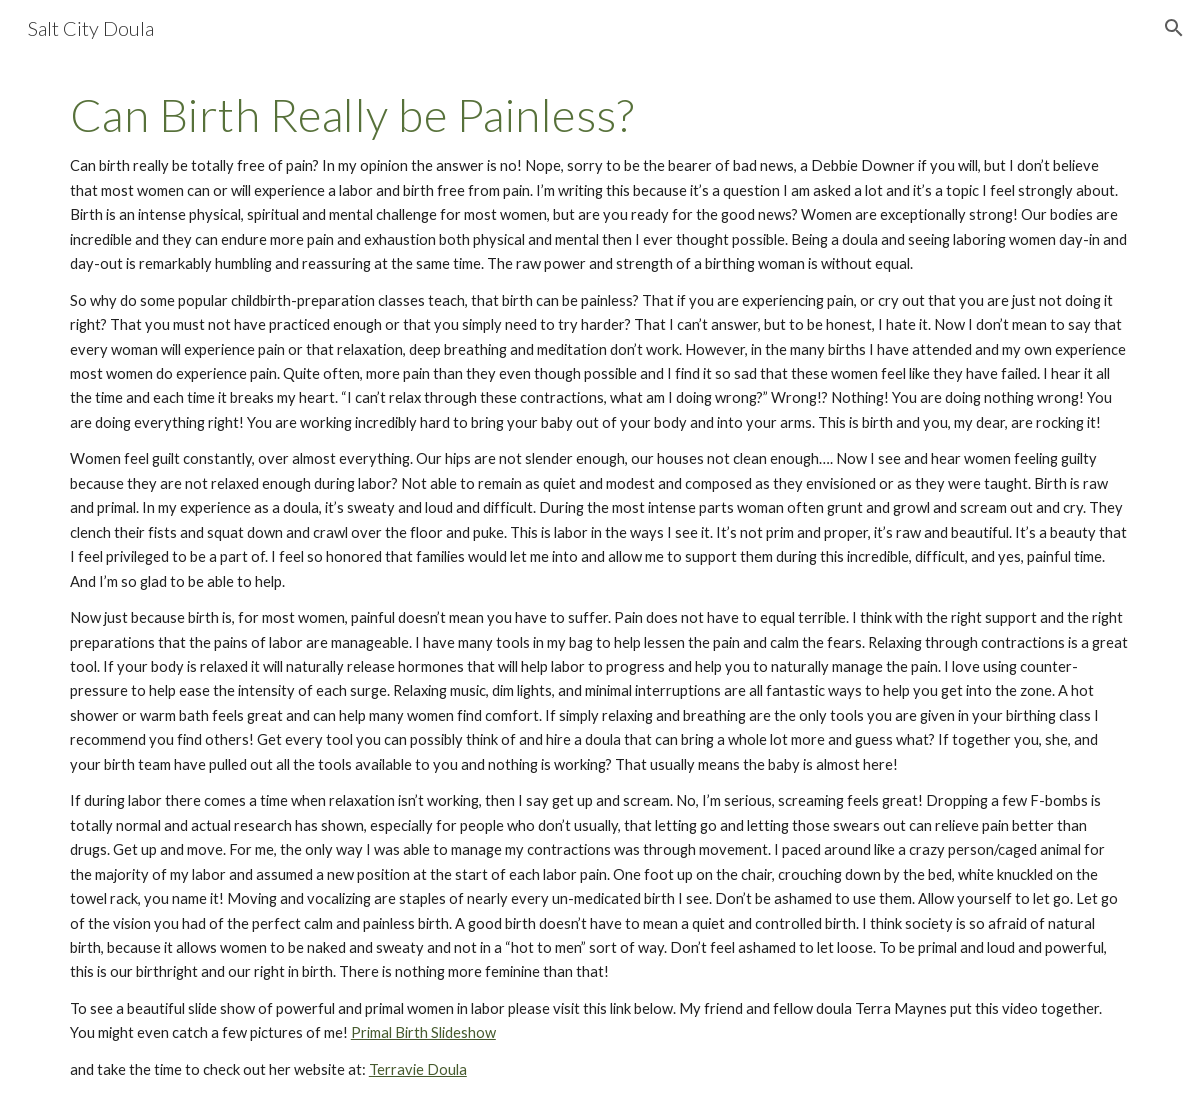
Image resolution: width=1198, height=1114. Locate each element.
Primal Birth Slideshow (423, 1032)
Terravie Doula (418, 1069)
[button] (1174, 28)
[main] (599, 585)
